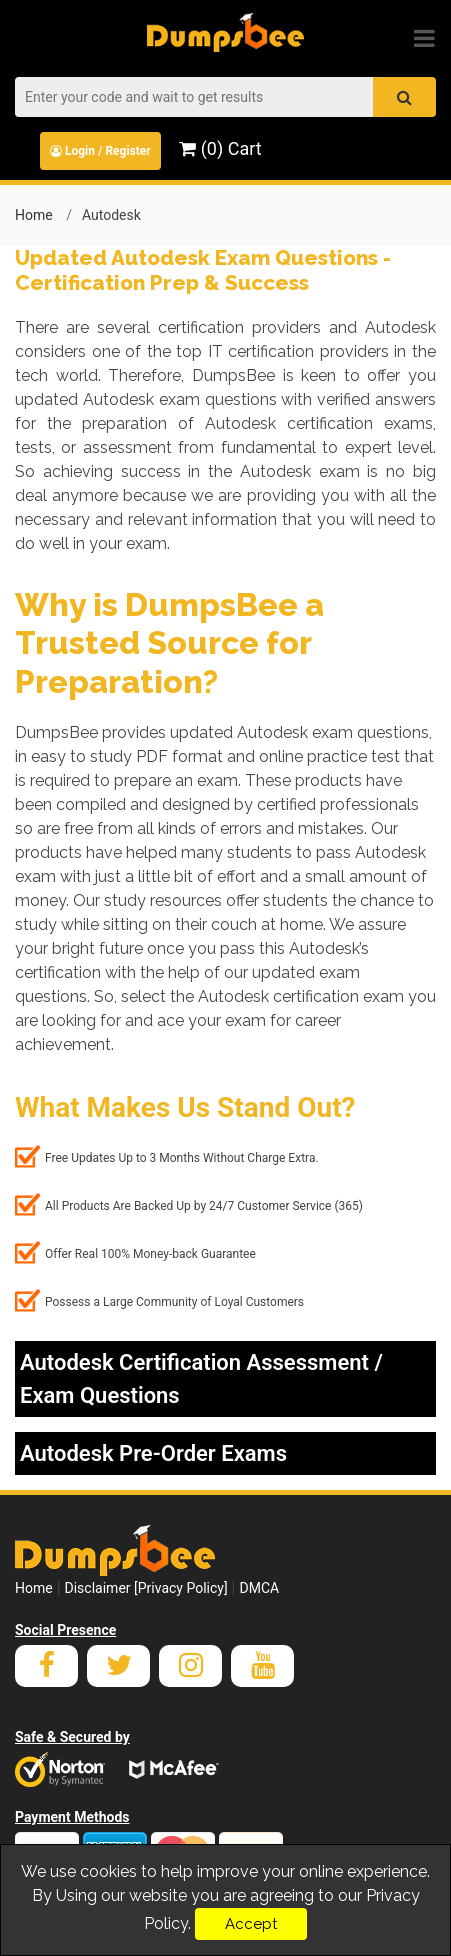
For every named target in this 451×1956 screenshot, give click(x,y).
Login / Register (100, 151)
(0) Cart (220, 148)
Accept (251, 1924)
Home (34, 215)
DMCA (259, 1588)
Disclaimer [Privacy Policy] (146, 1588)
